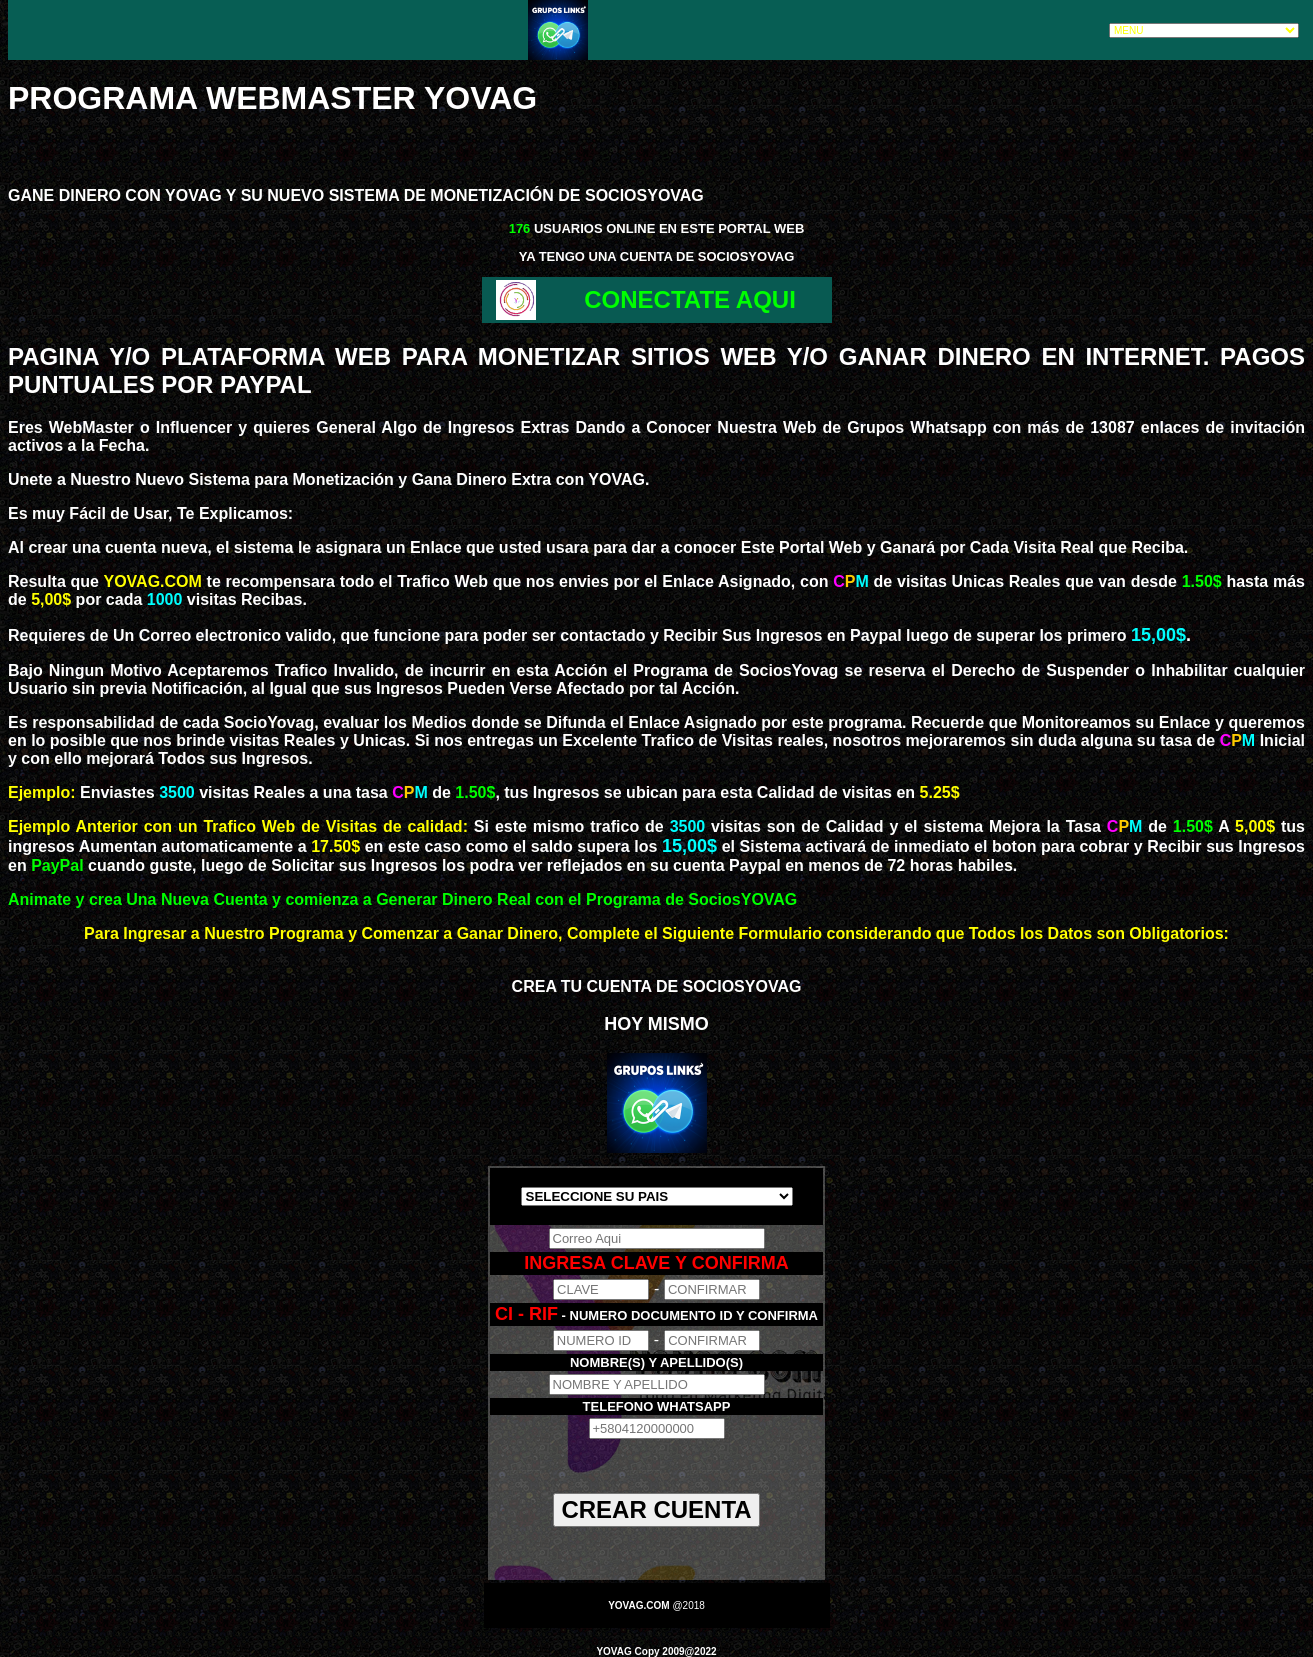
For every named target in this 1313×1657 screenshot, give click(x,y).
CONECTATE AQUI (690, 299)
